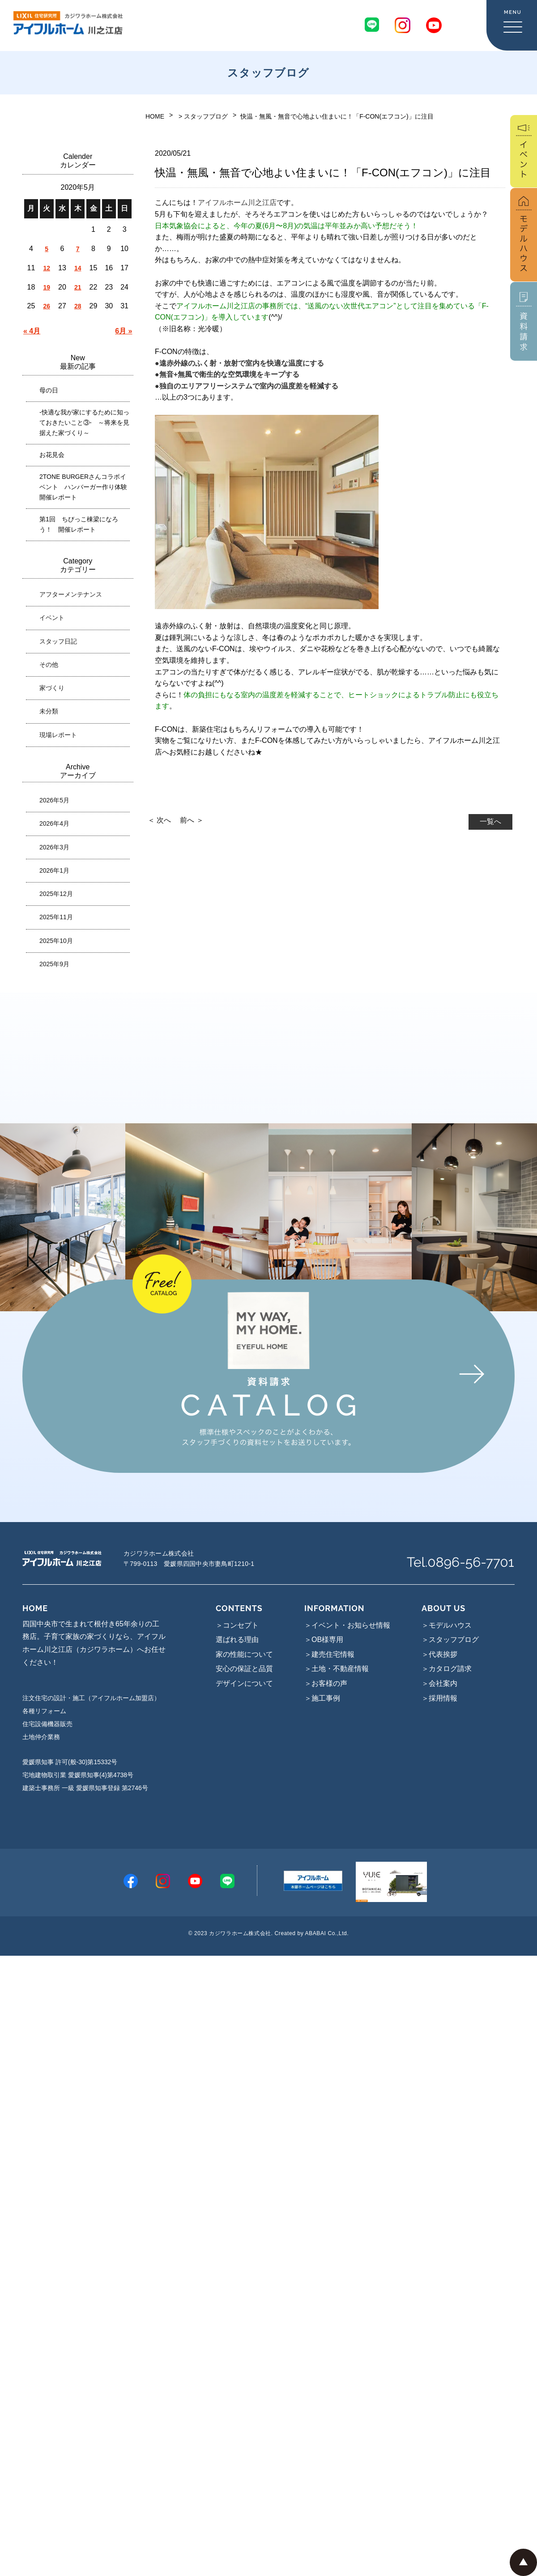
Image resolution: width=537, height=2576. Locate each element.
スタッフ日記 (58, 641)
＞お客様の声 (325, 1683)
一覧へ (490, 821)
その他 (48, 664)
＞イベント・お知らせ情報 (347, 1625)
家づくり (51, 687)
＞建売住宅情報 (329, 1654)
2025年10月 (56, 940)
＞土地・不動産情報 (336, 1668)
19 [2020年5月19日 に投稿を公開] (46, 287)
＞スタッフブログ (450, 1639)
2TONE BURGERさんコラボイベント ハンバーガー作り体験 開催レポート (86, 487)
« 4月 (31, 331)
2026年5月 (54, 800)
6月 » (123, 331)
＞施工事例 (322, 1698)
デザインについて (244, 1683)
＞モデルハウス (447, 1625)
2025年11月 (56, 917)
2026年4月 (54, 823)
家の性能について (244, 1654)
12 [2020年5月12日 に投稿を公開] (46, 268)
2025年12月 (56, 893)
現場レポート (58, 734)
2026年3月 (54, 847)
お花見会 (51, 454)
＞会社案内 (439, 1683)
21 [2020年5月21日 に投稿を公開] (77, 287)
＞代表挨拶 (439, 1654)
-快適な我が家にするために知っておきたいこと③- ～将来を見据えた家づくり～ (84, 422)
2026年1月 (54, 870)
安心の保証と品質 (244, 1668)
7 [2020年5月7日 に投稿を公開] (78, 248)
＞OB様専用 (323, 1639)
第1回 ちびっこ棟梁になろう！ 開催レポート (78, 524)
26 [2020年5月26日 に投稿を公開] (46, 306)
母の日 (48, 390)
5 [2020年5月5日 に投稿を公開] (46, 248)
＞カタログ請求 (447, 1668)
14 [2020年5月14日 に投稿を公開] (77, 268)
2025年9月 (54, 964)
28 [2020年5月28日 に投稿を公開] (77, 306)
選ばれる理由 (237, 1639)
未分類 (48, 711)
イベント (51, 617)
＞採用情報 (439, 1698)
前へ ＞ (191, 820)
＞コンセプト (237, 1625)
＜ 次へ (159, 820)
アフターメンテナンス (70, 594)
